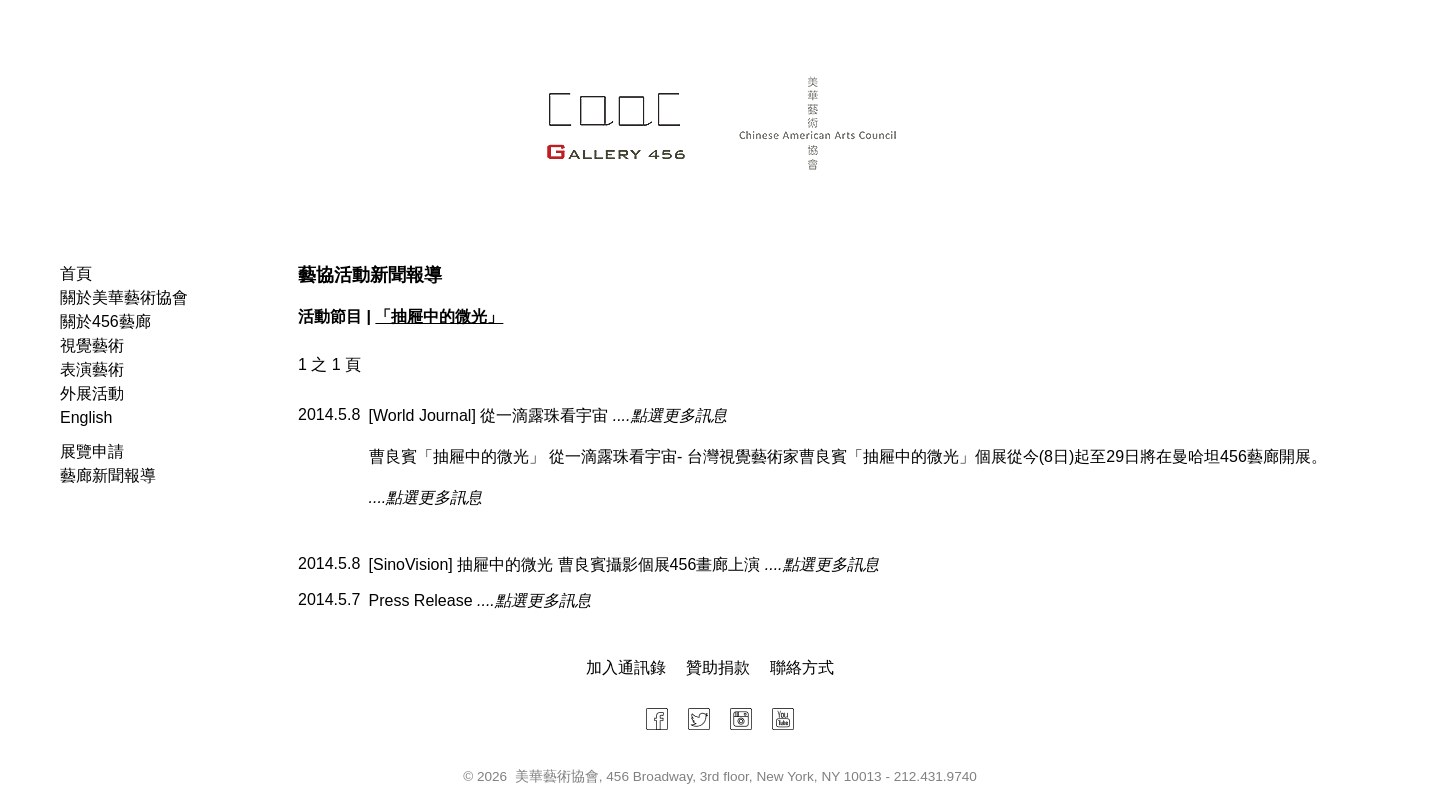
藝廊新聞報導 (108, 475)
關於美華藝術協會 (124, 297)
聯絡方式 (802, 667)
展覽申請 (92, 451)
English (86, 417)
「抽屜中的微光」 (439, 316)
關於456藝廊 (105, 321)
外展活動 (92, 393)
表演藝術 (92, 369)
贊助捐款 (718, 667)
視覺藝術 (92, 345)
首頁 (76, 273)
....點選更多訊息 (670, 415)
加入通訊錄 (626, 667)
